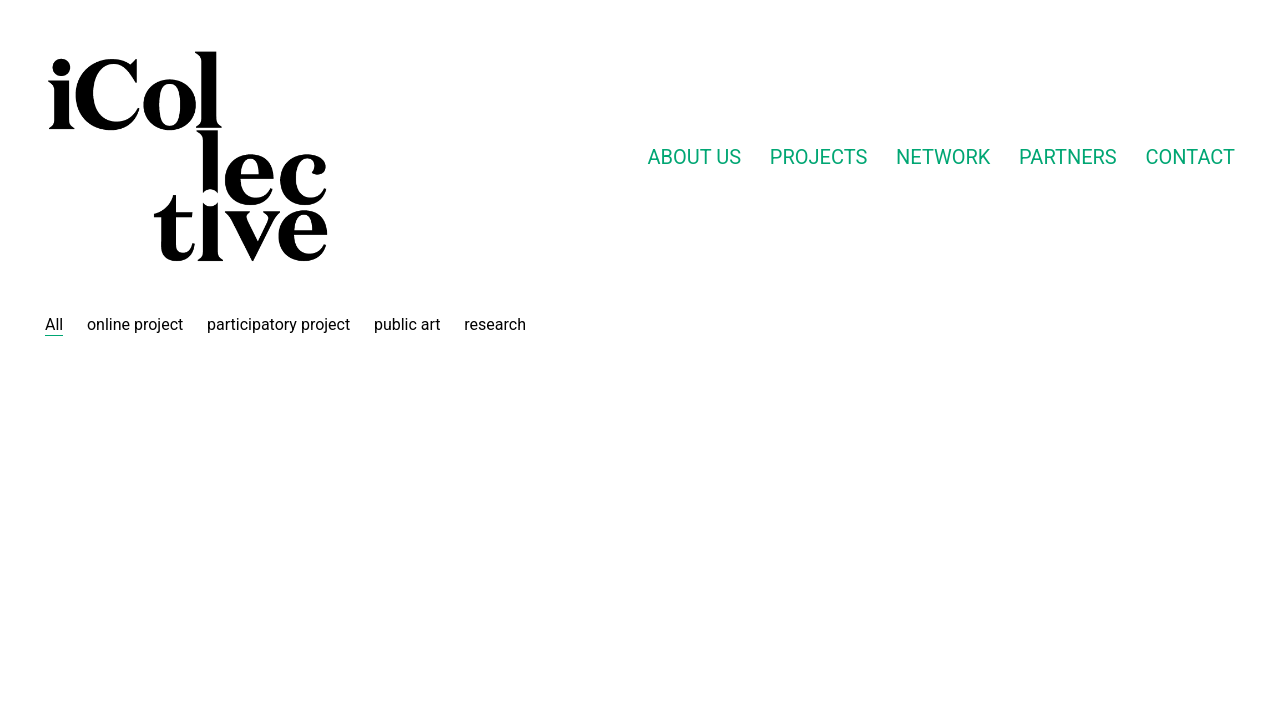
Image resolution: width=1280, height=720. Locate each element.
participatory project (278, 324)
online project (135, 324)
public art (407, 324)
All (54, 324)
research (495, 324)
